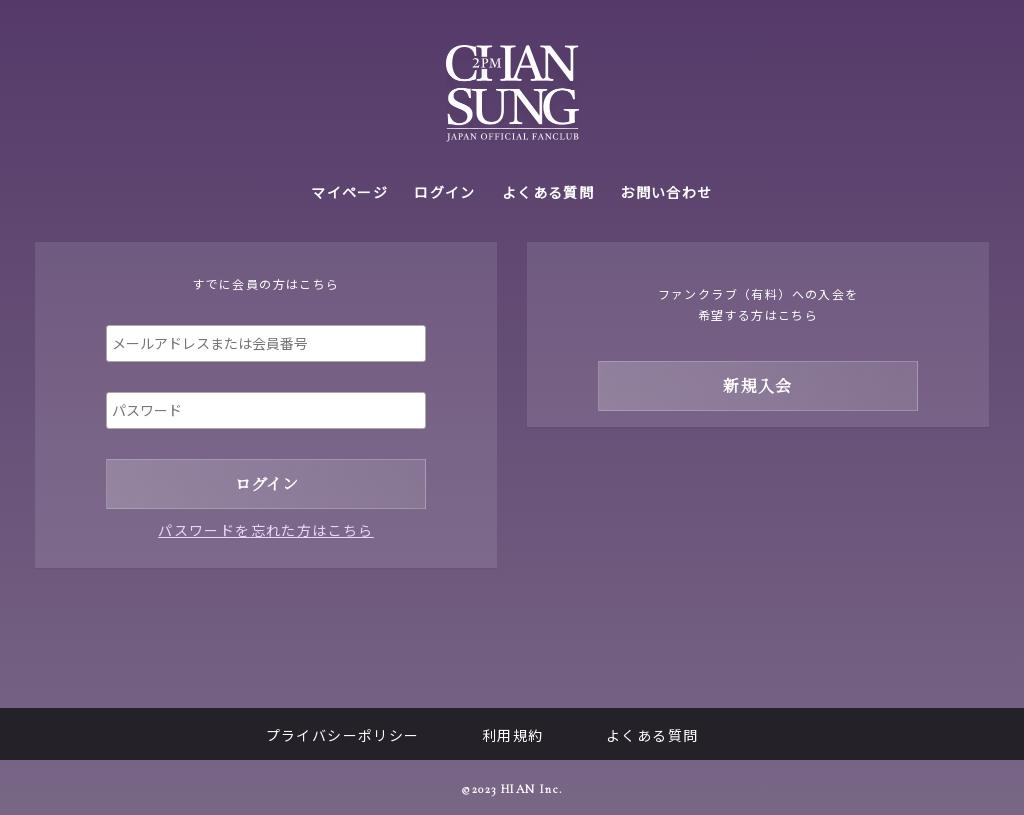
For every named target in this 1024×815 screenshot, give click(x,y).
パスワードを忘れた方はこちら (266, 530)
